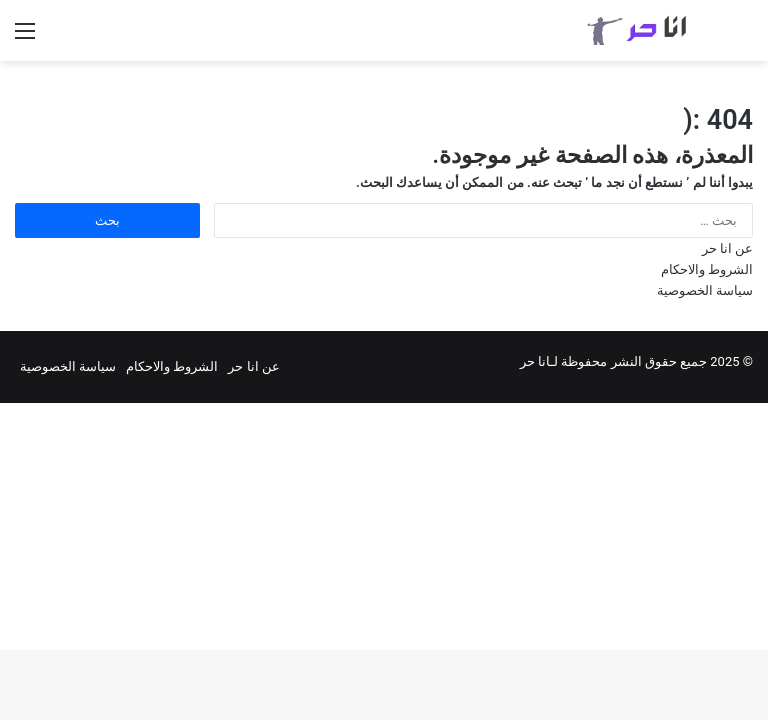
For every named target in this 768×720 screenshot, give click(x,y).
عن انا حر (727, 248)
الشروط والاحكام (707, 269)
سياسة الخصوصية (705, 290)
